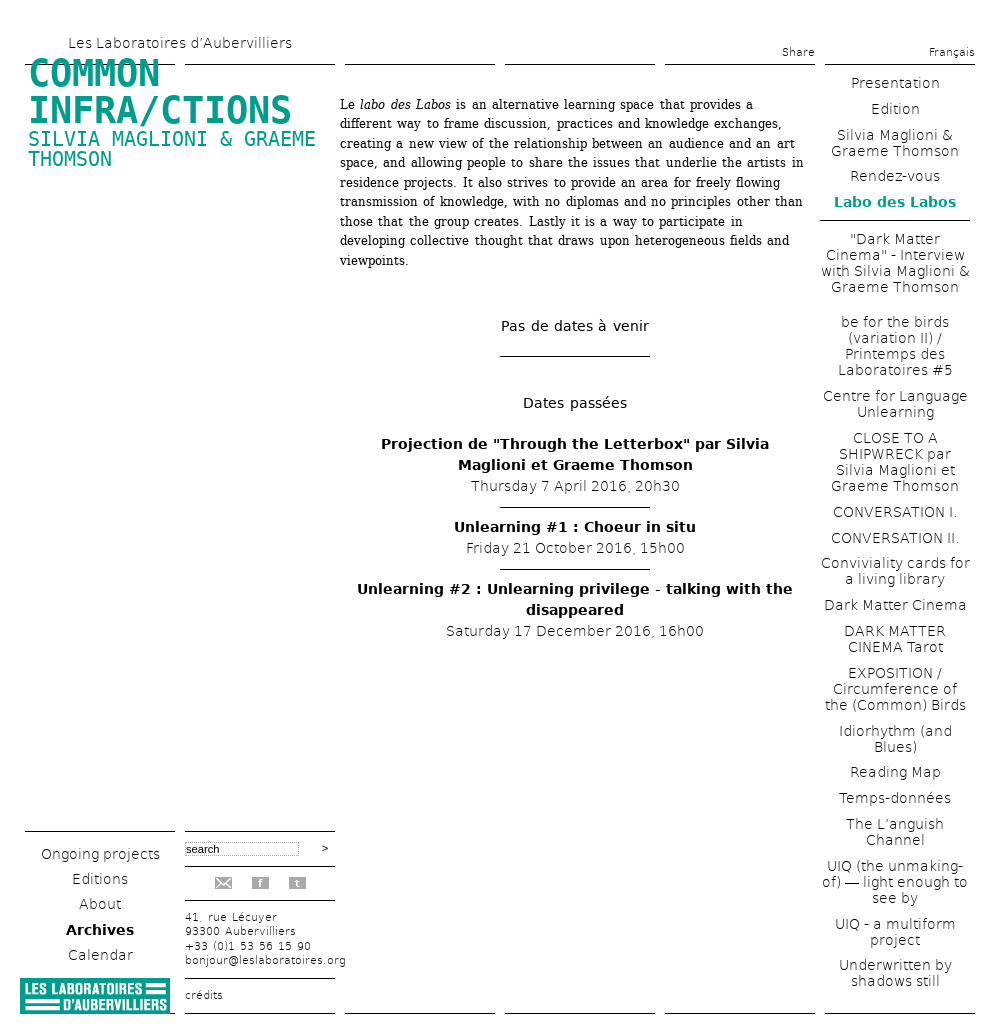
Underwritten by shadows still (895, 973)
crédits (204, 995)
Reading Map (895, 772)
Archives (100, 930)
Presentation (895, 83)
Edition (895, 109)
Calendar (100, 955)
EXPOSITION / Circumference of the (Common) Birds (895, 689)
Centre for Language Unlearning (895, 404)
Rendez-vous (895, 176)
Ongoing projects (100, 854)
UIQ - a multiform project (895, 932)
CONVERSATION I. (895, 512)
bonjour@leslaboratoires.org (265, 960)
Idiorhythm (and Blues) (895, 739)
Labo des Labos (895, 202)
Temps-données (895, 798)
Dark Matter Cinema (895, 605)
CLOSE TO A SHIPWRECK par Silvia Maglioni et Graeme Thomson (895, 462)
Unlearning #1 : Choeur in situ (575, 527)
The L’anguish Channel (895, 832)
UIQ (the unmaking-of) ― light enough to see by (895, 882)
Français (952, 52)
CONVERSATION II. (895, 538)
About (100, 904)
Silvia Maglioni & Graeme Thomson (172, 149)
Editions (100, 879)
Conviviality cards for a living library (895, 571)
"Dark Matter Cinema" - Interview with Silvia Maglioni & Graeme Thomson (895, 263)
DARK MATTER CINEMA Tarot (895, 639)
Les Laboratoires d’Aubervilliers (180, 43)
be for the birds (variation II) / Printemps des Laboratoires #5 (895, 346)
